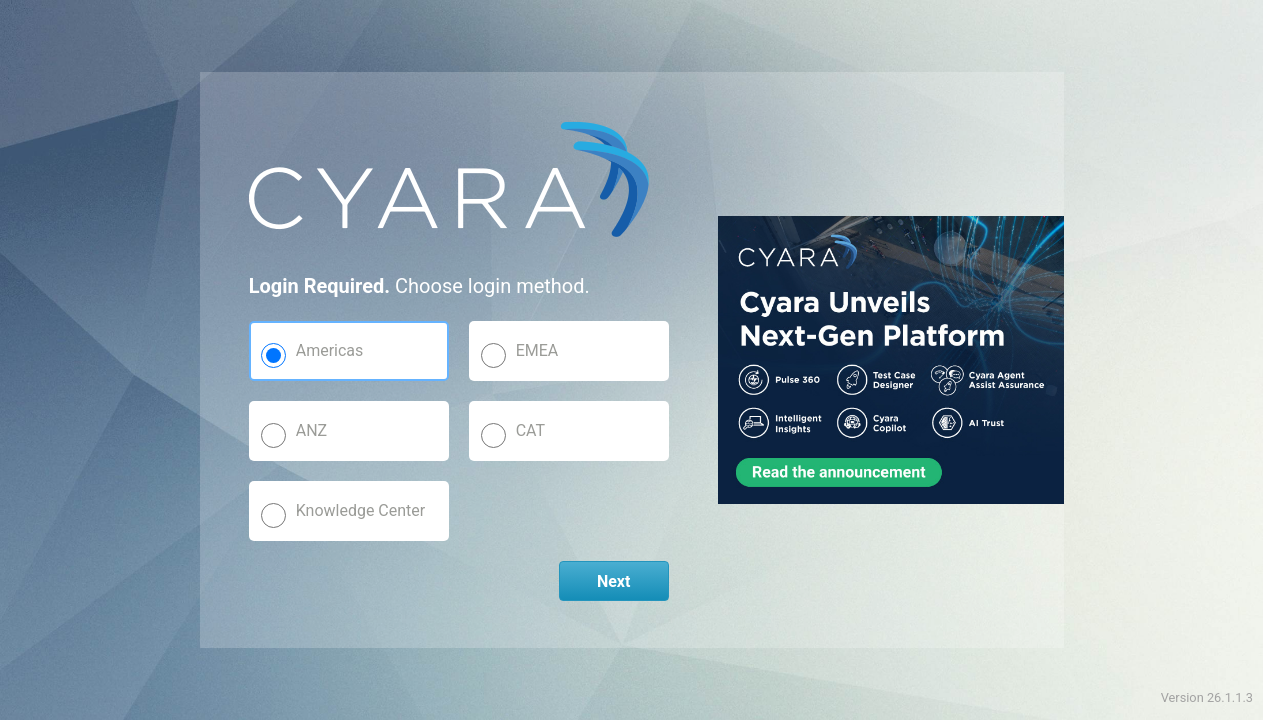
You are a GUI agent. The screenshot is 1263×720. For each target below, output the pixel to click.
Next (613, 581)
